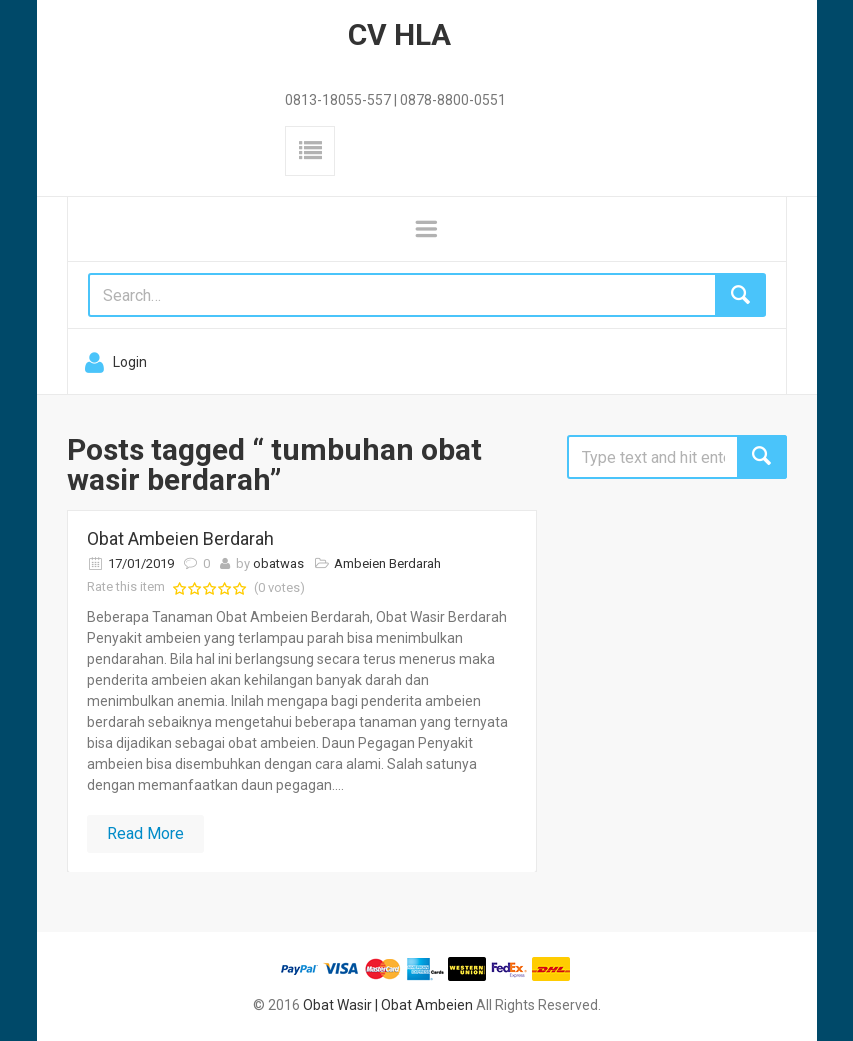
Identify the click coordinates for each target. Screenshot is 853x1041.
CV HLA (399, 34)
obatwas (278, 563)
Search (762, 457)
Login (130, 362)
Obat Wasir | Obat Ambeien (388, 1005)
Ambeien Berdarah (387, 563)
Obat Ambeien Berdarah (180, 538)
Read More (145, 833)
